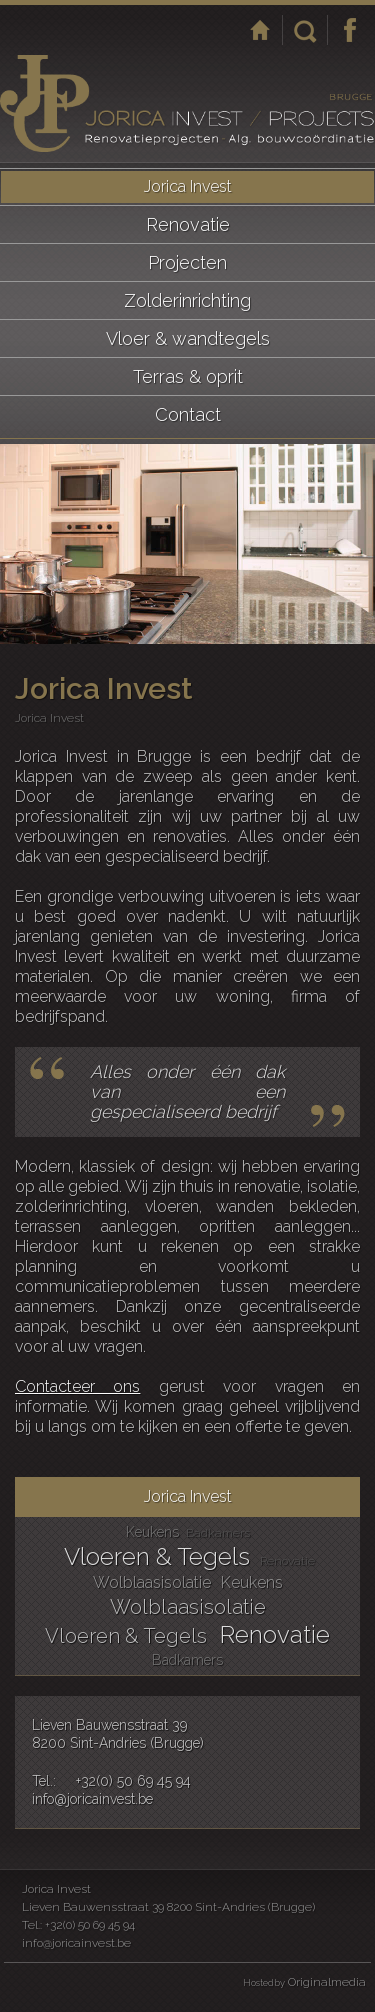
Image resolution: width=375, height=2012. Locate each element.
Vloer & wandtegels (188, 338)
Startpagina (260, 30)
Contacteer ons (77, 1386)
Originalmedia (327, 1982)
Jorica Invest (188, 186)
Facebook (350, 30)
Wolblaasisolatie (152, 1582)
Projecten (187, 262)
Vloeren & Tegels (157, 1556)
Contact (188, 414)
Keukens (152, 1532)
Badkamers (218, 1533)
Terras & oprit (188, 376)
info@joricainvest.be (92, 1799)
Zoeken (305, 30)
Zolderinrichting (187, 300)
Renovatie (188, 224)
